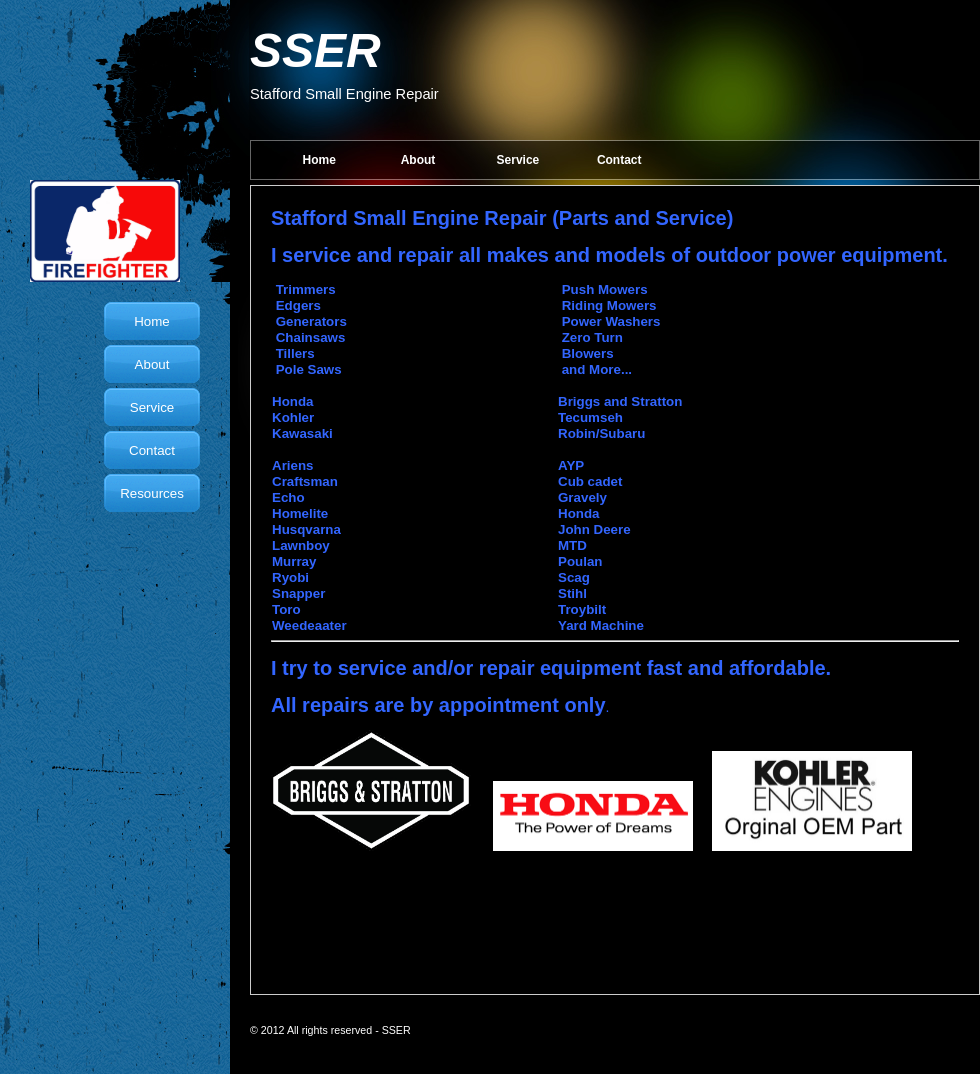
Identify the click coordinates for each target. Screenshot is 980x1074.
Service (518, 160)
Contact (619, 160)
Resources (152, 493)
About (418, 160)
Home (319, 160)
